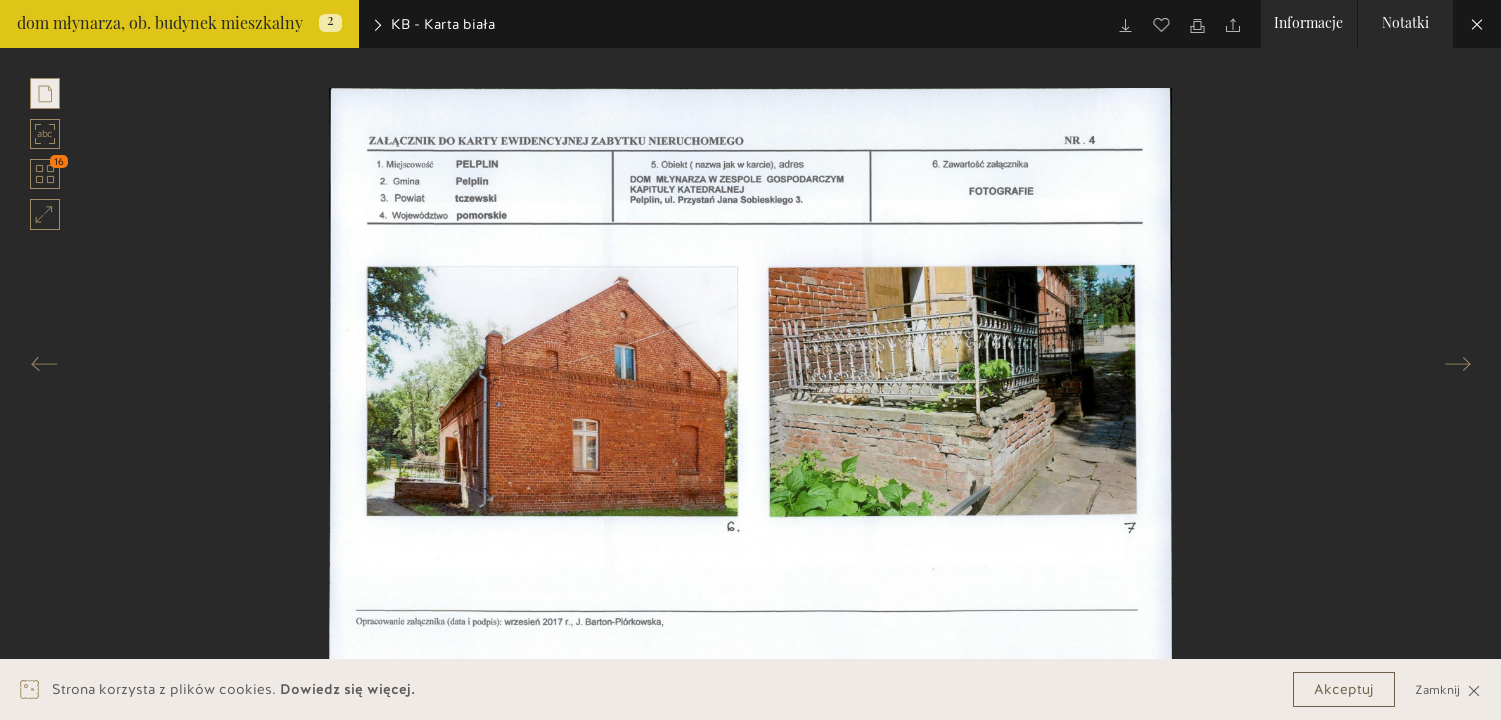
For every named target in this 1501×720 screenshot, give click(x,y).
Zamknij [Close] (1448, 689)
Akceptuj (1344, 689)
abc (45, 134)
